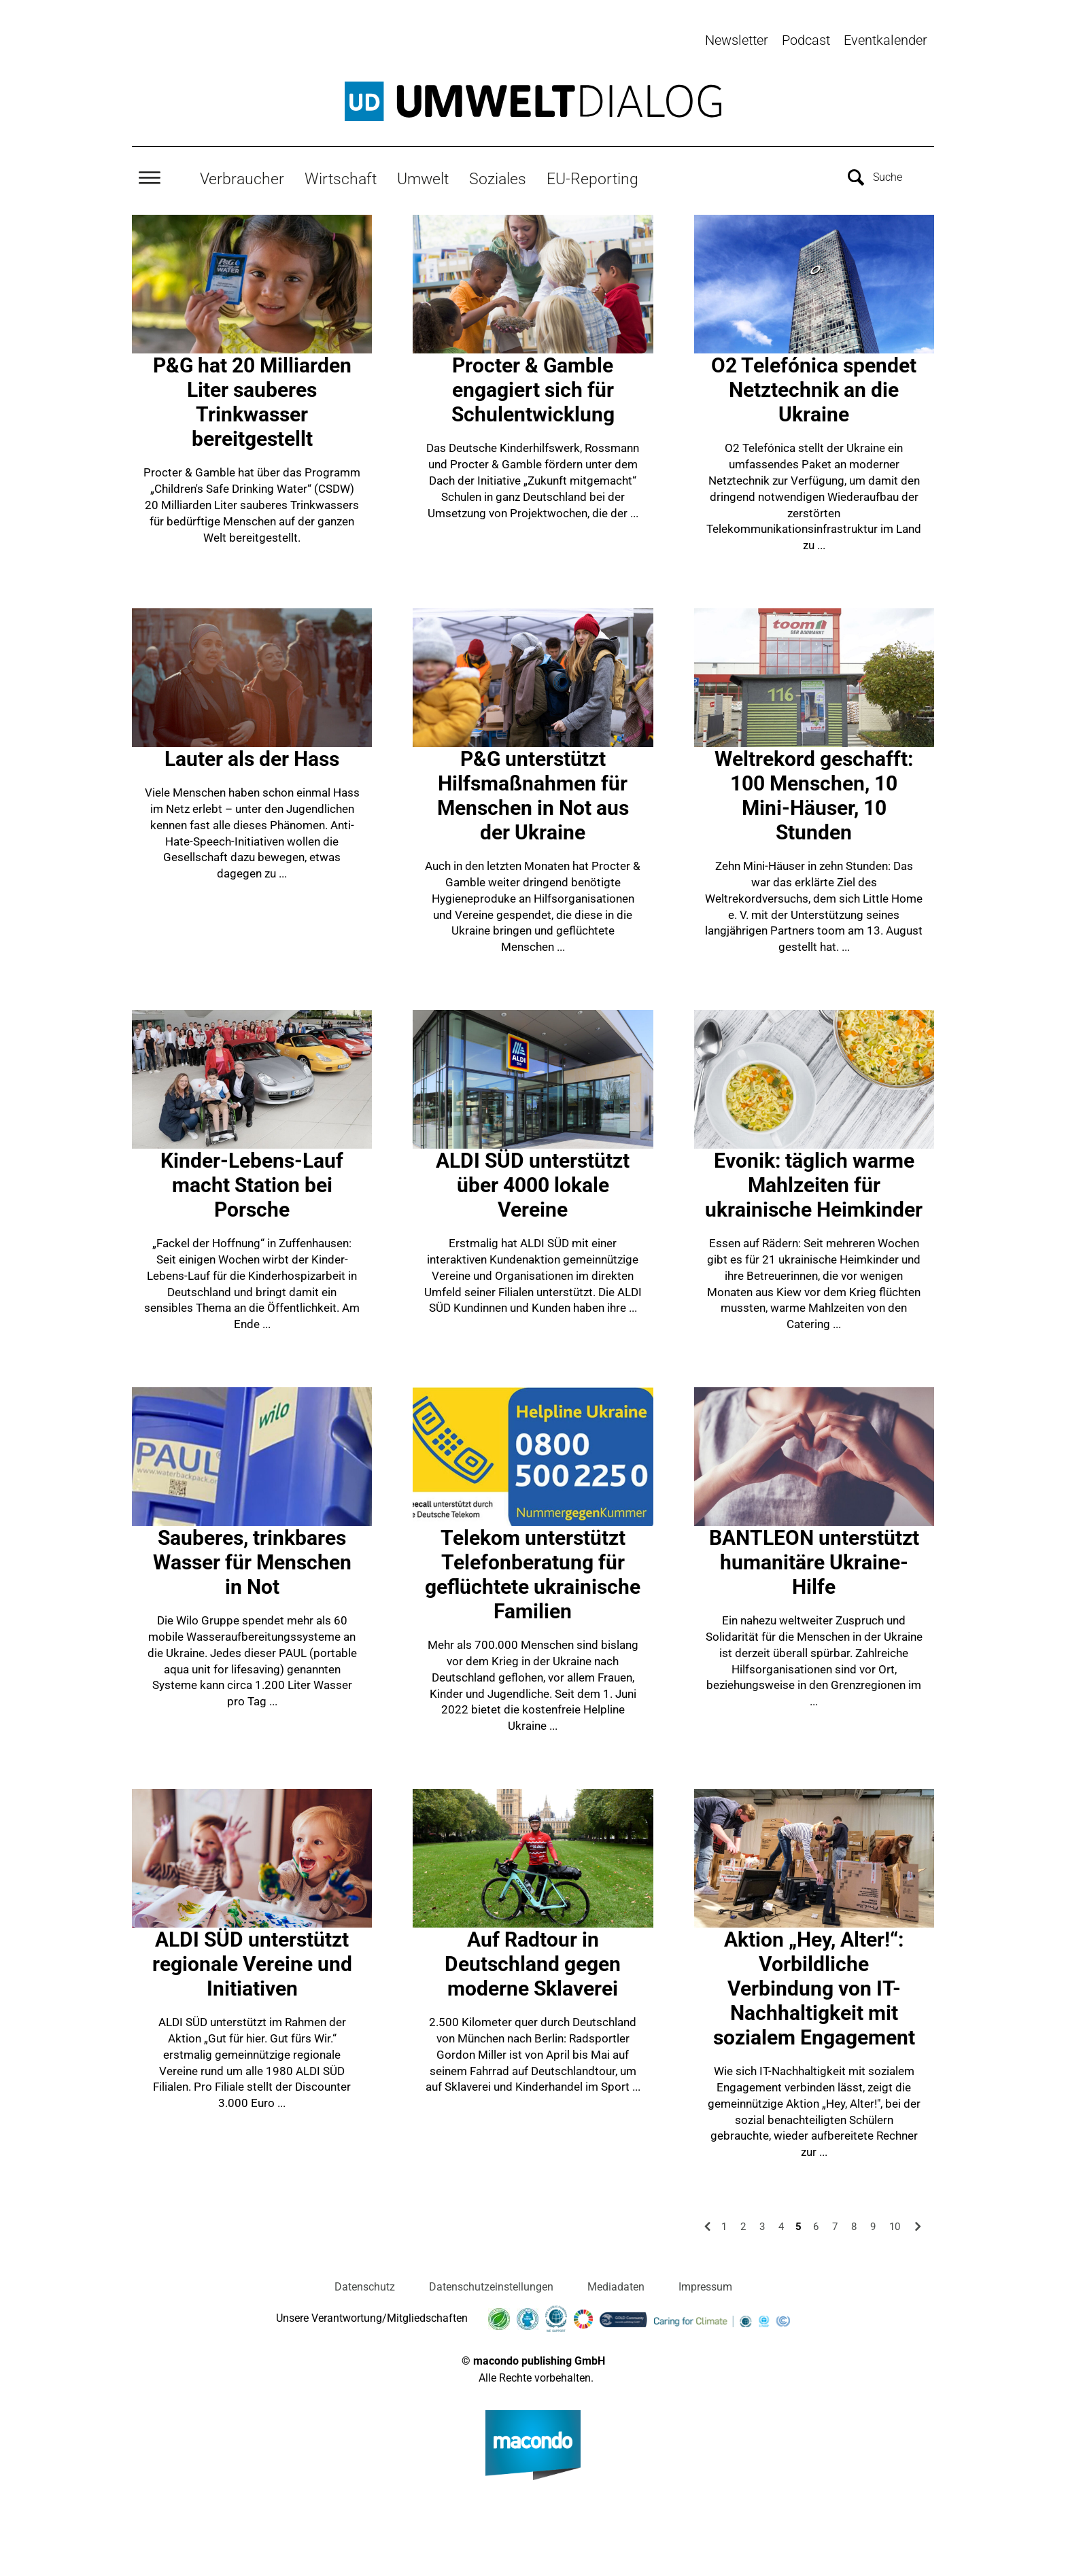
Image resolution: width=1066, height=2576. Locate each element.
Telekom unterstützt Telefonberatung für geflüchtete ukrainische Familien (532, 1571)
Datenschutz (364, 2283)
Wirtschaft (341, 174)
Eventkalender (885, 40)
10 (894, 2223)
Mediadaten (615, 2283)
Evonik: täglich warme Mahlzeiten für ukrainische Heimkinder (814, 1181)
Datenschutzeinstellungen (491, 2283)
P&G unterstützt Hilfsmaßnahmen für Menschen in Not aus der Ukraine (533, 792)
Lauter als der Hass (252, 755)
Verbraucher (242, 174)
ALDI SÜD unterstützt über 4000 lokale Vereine (533, 1181)
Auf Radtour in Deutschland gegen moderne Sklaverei (533, 1960)
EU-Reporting (592, 174)
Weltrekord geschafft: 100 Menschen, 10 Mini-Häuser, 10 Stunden (814, 792)
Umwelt (423, 174)
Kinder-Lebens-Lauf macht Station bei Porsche (251, 1181)
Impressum (705, 2283)
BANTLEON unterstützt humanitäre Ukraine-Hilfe (814, 1558)
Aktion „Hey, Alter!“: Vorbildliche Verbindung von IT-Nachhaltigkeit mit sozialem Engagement (814, 1985)
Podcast (806, 40)
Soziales (497, 174)
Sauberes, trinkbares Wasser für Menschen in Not (252, 1558)
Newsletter (736, 40)
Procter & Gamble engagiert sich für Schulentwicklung (533, 386)
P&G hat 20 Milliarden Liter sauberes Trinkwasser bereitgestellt (252, 398)
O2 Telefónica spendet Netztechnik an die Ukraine (813, 386)
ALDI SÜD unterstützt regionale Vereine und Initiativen (252, 1960)
